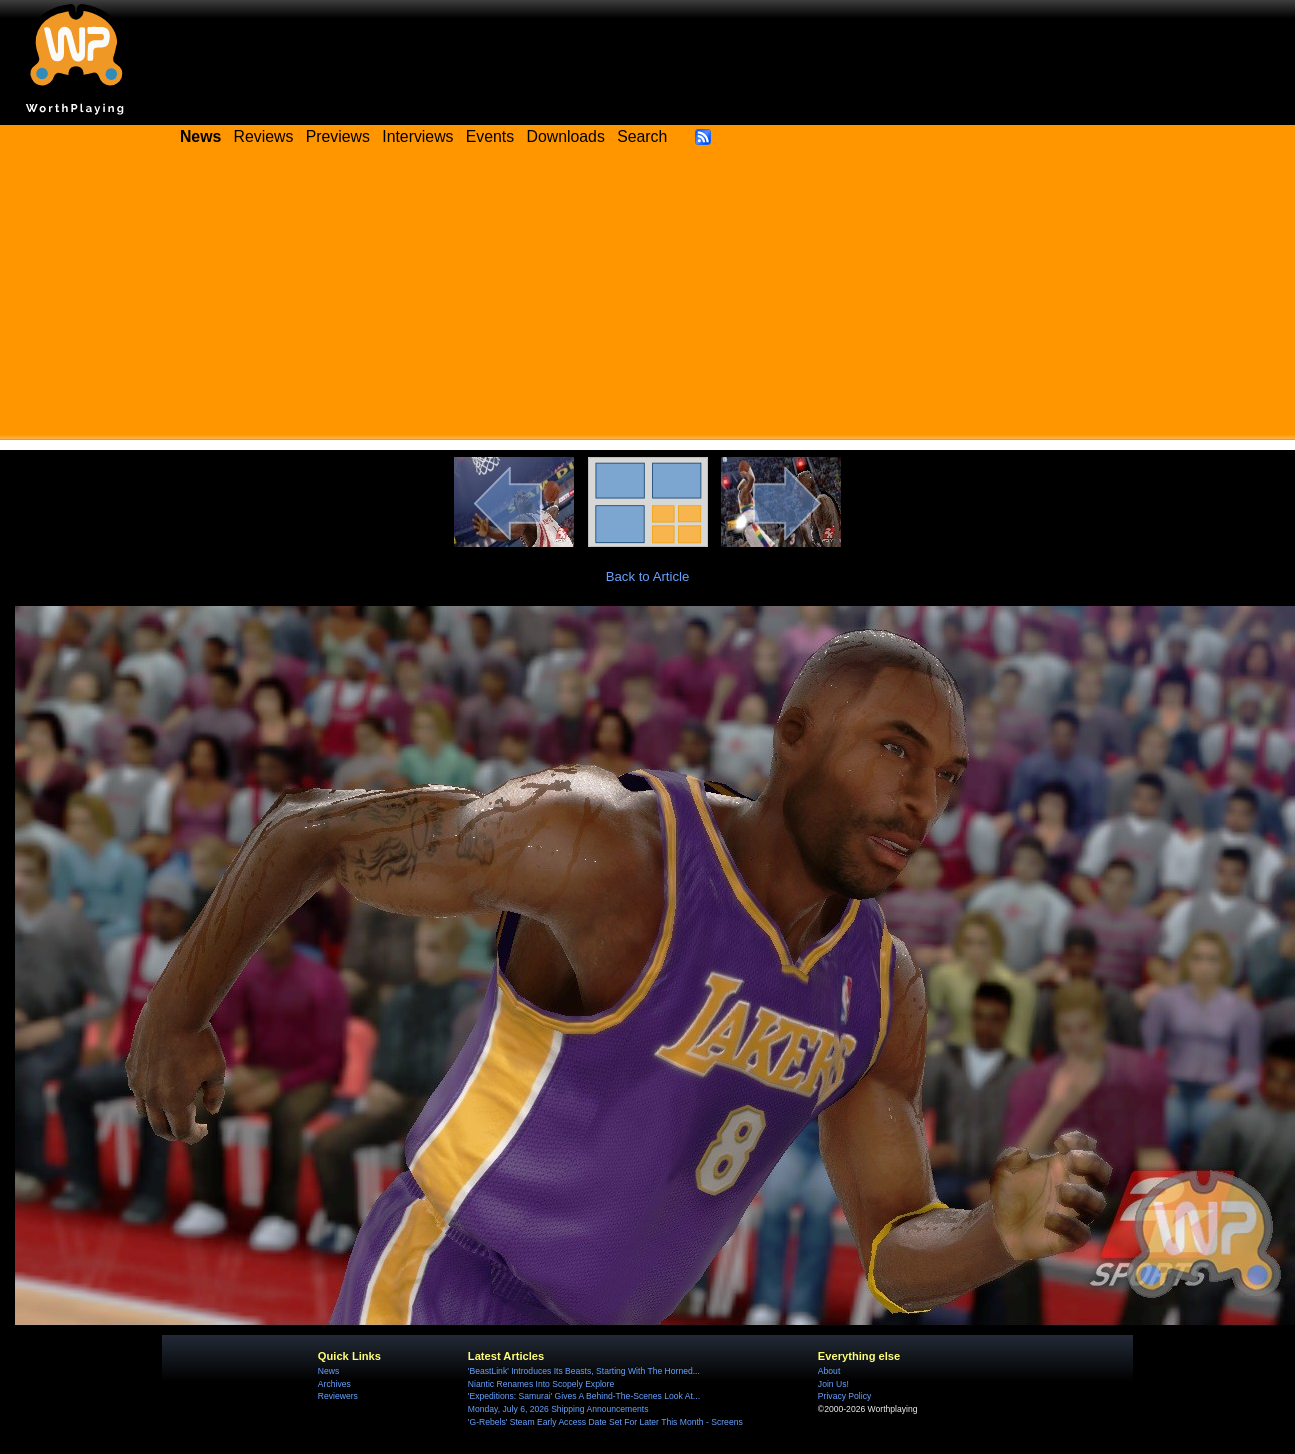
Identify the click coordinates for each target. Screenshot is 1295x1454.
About (829, 1371)
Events (490, 136)
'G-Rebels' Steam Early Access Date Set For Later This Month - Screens (605, 1422)
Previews (338, 136)
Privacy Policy (844, 1396)
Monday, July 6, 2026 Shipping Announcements (558, 1409)
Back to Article (648, 576)
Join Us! (833, 1384)
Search (642, 136)
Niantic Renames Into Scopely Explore (541, 1384)
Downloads (566, 136)
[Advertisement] (648, 300)
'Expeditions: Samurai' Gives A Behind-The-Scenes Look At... (584, 1396)
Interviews (417, 136)
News (328, 1371)
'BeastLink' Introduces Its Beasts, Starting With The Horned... (584, 1371)
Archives (334, 1384)
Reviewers (338, 1396)
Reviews (264, 136)
